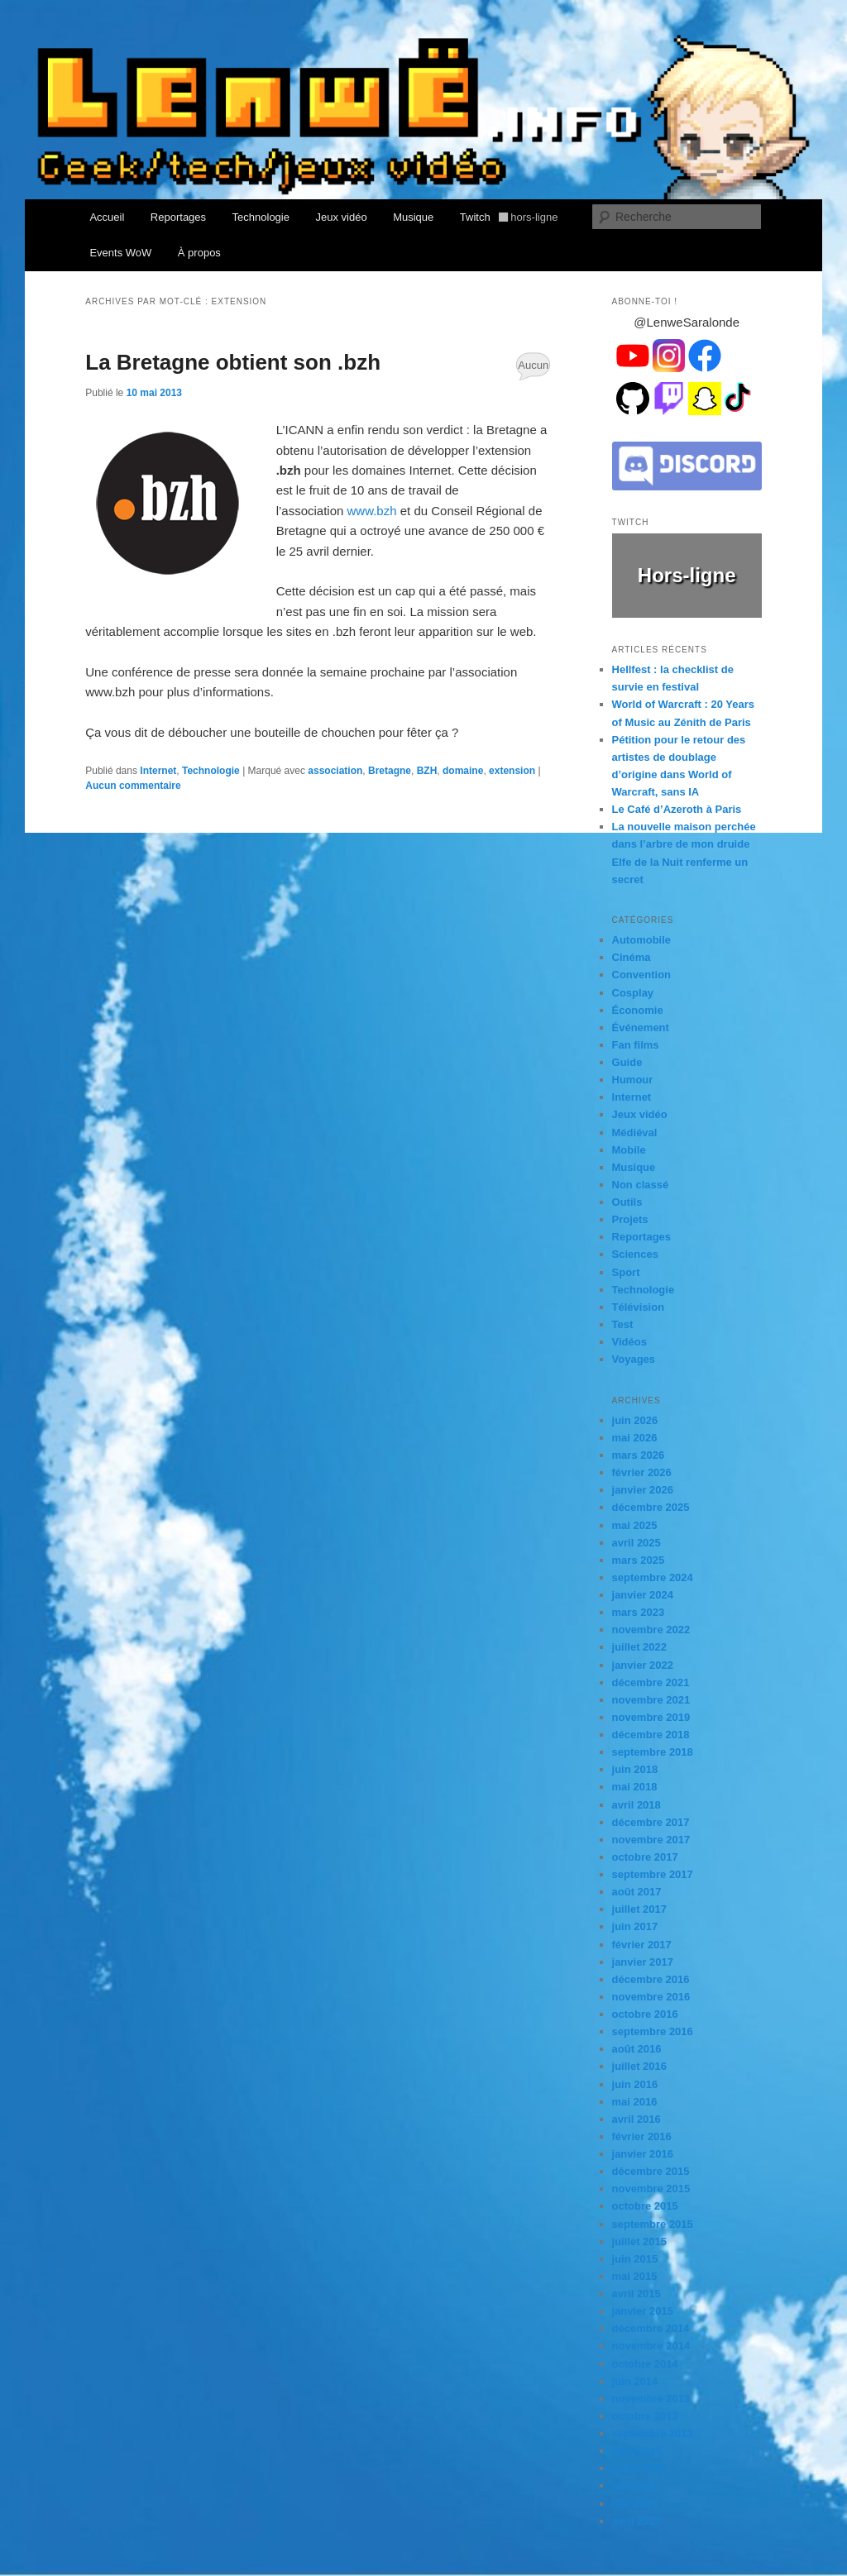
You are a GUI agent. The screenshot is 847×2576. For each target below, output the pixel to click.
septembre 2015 (652, 2224)
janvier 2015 (642, 2311)
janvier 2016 (642, 2154)
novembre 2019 (651, 1717)
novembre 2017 (651, 1839)
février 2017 (642, 1944)
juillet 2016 (639, 2066)
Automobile (642, 940)
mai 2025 (635, 1525)
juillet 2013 (639, 2468)
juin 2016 (635, 2084)
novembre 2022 (651, 1629)
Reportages (178, 217)
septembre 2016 (652, 2031)
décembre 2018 (651, 1734)
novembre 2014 (651, 2345)
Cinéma (631, 957)
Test (623, 1324)
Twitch (509, 217)
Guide (627, 1062)
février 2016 (642, 2136)
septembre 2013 (652, 2433)
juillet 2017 (639, 1909)
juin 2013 (635, 2485)
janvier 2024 (642, 1595)
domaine (463, 771)
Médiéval (635, 1132)
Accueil (106, 217)
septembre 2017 (652, 1874)
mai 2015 (635, 2276)
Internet (158, 771)
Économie (637, 1010)
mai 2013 (635, 2503)
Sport (626, 1272)
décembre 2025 (651, 1507)
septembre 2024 (652, 1577)
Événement (640, 1027)
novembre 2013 (651, 2398)
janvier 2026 (642, 1490)
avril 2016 (636, 2119)
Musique (413, 217)
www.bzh (372, 511)
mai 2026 (635, 1437)
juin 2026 (635, 1420)
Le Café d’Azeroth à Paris (677, 809)
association (335, 771)
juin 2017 (635, 1926)
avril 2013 (636, 2521)
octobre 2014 (645, 2364)
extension (512, 771)
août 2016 (637, 2049)
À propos (199, 252)
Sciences (635, 1254)
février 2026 (642, 1472)
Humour (632, 1079)
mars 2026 (638, 1455)
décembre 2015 (651, 2171)
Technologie (261, 217)
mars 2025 (638, 1560)
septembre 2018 (652, 1752)
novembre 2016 (651, 1997)
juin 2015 (635, 2259)
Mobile (629, 1150)
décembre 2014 (651, 2328)
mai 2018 (635, 1786)
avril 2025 (636, 1543)
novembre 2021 (651, 1700)
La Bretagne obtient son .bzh (232, 362)
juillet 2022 (639, 1647)
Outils (627, 1202)
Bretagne (389, 771)
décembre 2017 (651, 1822)
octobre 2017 (645, 1857)
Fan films (635, 1045)
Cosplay (633, 993)
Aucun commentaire (533, 369)
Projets (630, 1219)
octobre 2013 (645, 2416)
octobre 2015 (645, 2206)
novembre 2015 (651, 2188)
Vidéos (629, 1342)
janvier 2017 (642, 1962)
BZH (427, 771)
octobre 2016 (645, 2014)
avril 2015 (636, 2293)
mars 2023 (638, 1612)
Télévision (638, 1307)
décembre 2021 (651, 1682)
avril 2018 (636, 1805)
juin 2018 (635, 1769)
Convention (642, 974)
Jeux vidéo (340, 217)
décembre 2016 (651, 1979)
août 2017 (637, 1891)
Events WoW (120, 252)
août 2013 (637, 2451)
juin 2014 (635, 2381)
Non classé (640, 1184)
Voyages (634, 1359)
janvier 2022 (642, 1665)
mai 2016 (635, 2102)
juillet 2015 (639, 2241)
